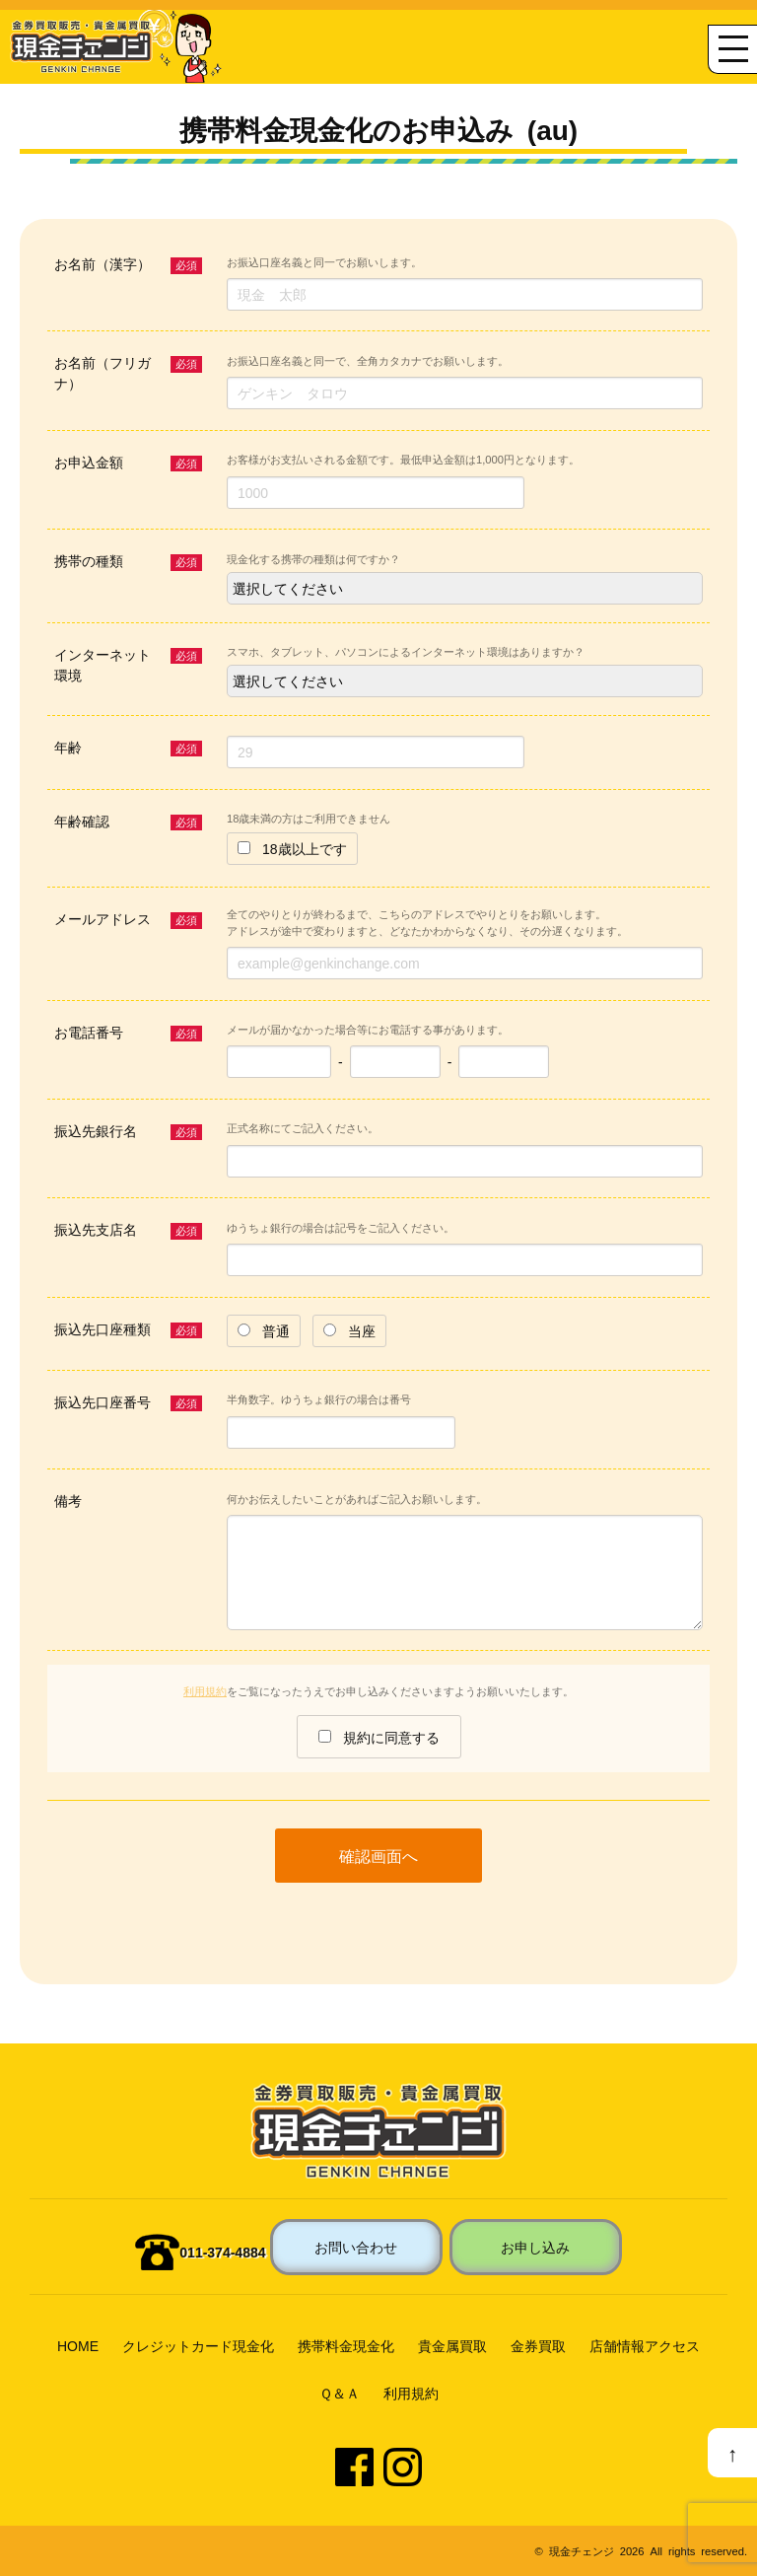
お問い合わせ (355, 2247)
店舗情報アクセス (644, 2345)
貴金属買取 (452, 2345)
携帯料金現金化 (346, 2345)
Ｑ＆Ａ (339, 2392)
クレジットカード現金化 (198, 2345)
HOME (78, 2345)
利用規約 (205, 1690)
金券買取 (538, 2345)
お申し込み (535, 2247)
